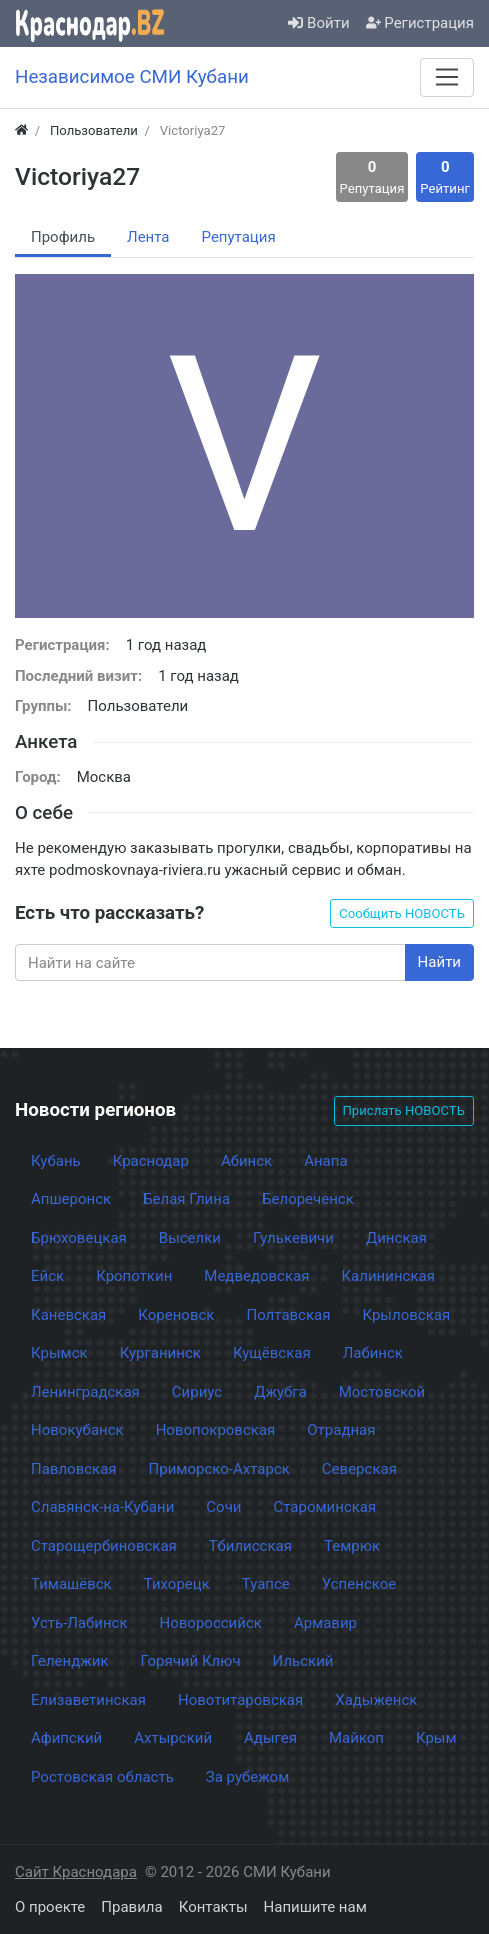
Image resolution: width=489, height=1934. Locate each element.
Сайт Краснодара (76, 1872)
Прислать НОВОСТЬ (404, 1110)
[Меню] (447, 77)
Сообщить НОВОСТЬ (402, 913)
